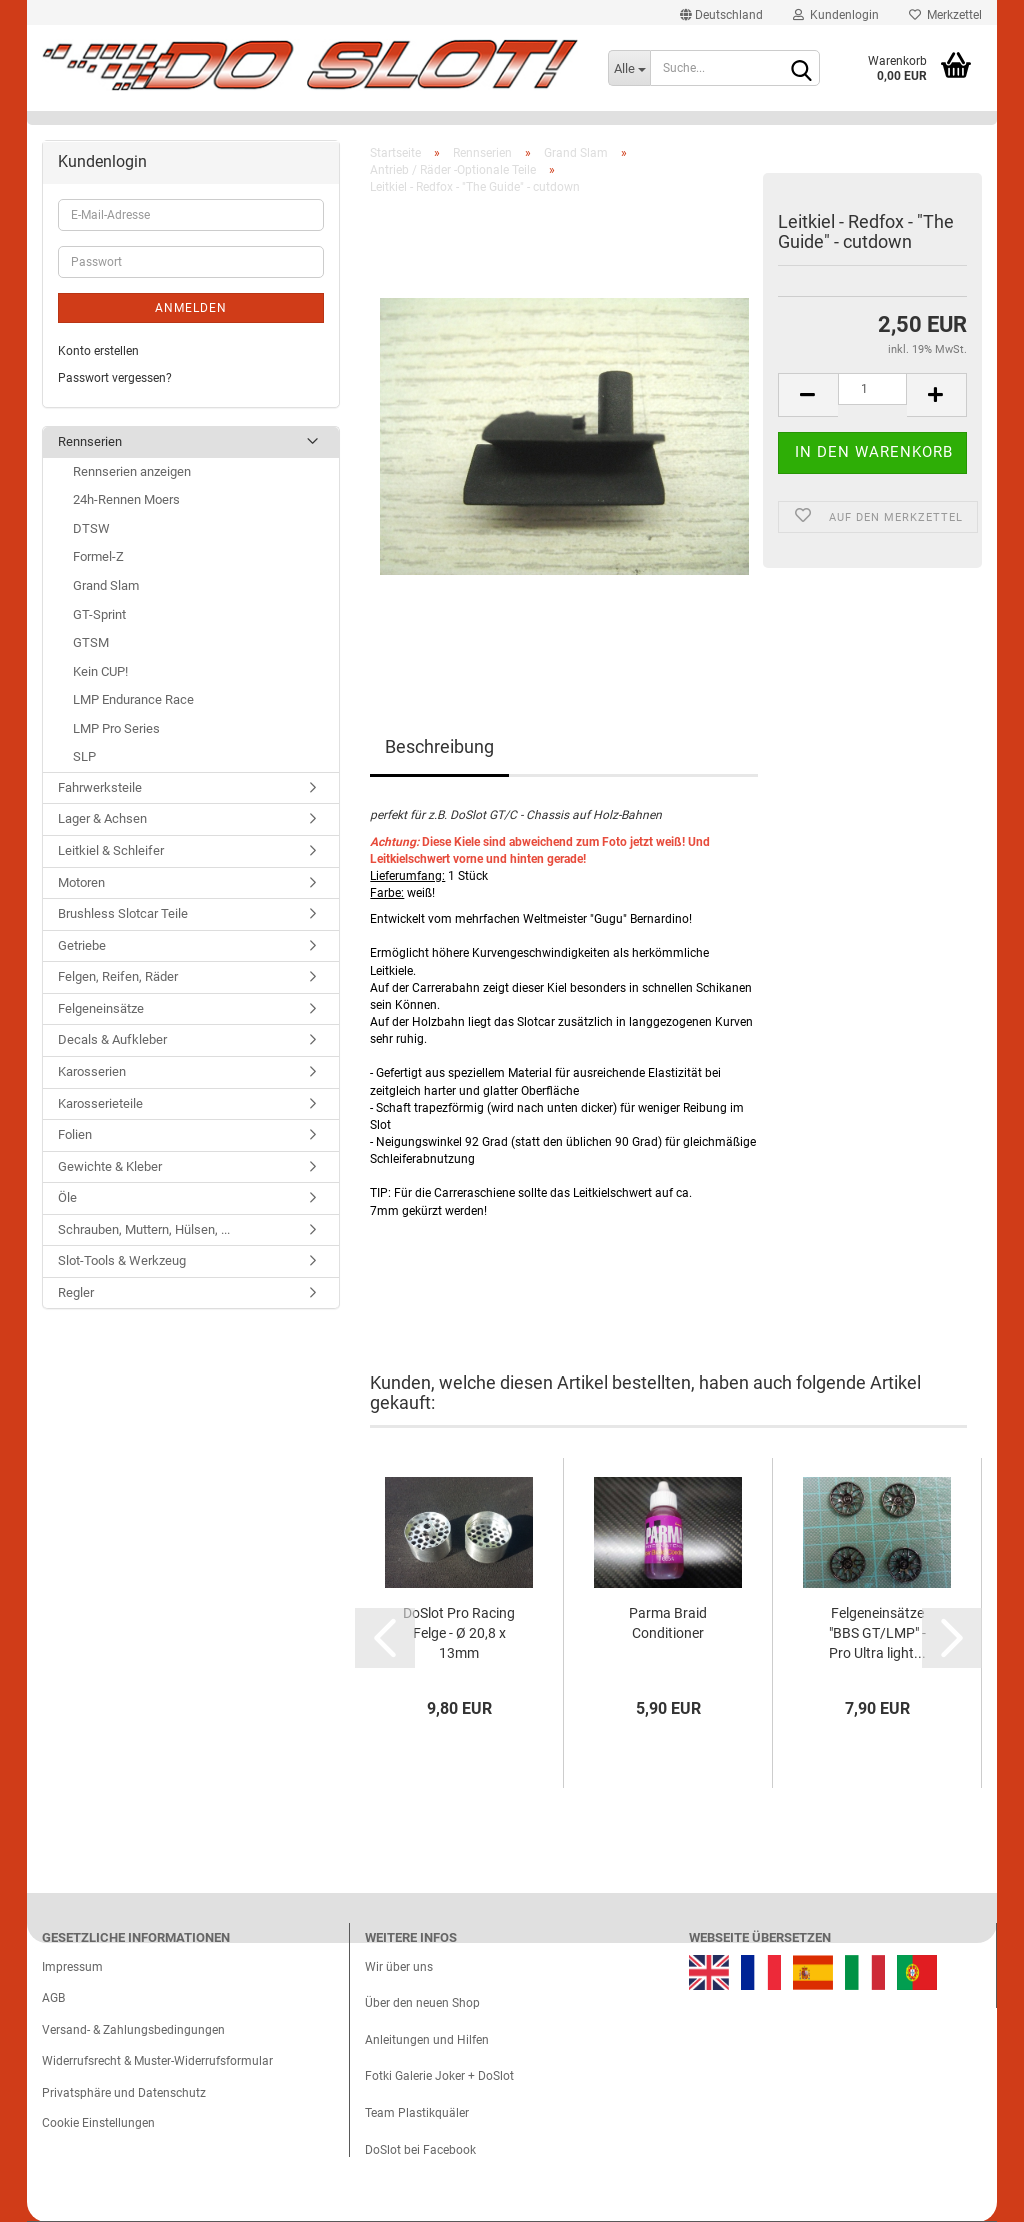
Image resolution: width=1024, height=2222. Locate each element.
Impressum (72, 1967)
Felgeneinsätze (101, 1008)
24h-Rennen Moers (126, 499)
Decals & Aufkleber (112, 1039)
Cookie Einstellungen (98, 2123)
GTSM (91, 642)
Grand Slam (106, 585)
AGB (53, 1998)
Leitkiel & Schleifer (111, 850)
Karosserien (92, 1071)
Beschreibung (439, 746)
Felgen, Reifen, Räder (118, 976)
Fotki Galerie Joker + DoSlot (439, 2076)
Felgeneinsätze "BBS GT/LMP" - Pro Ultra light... (877, 1633)
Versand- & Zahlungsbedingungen (133, 2030)
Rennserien (90, 441)
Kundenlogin (836, 15)
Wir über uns (399, 1967)
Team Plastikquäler (417, 2113)
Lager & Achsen (102, 818)
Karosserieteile (100, 1103)
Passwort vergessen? (115, 378)
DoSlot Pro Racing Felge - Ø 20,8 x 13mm (459, 1633)
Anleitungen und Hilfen (427, 2040)
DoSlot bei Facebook (420, 2150)
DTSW (91, 528)
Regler (76, 1292)
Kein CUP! (100, 671)
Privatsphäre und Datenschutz (124, 2093)
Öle (67, 1197)
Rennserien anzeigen (132, 471)
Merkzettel (945, 15)
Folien (75, 1134)
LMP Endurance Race (133, 699)
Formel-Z (98, 556)
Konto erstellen (98, 351)
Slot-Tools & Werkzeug (122, 1260)
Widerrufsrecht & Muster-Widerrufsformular (157, 2061)
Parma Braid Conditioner (668, 1623)
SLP (84, 756)
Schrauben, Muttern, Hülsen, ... (144, 1229)
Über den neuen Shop (422, 2003)
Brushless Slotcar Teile (123, 913)
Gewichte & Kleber (110, 1166)
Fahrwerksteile (100, 787)
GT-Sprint (99, 614)
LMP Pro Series (116, 728)
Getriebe (82, 945)
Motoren (81, 882)
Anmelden (191, 308)
